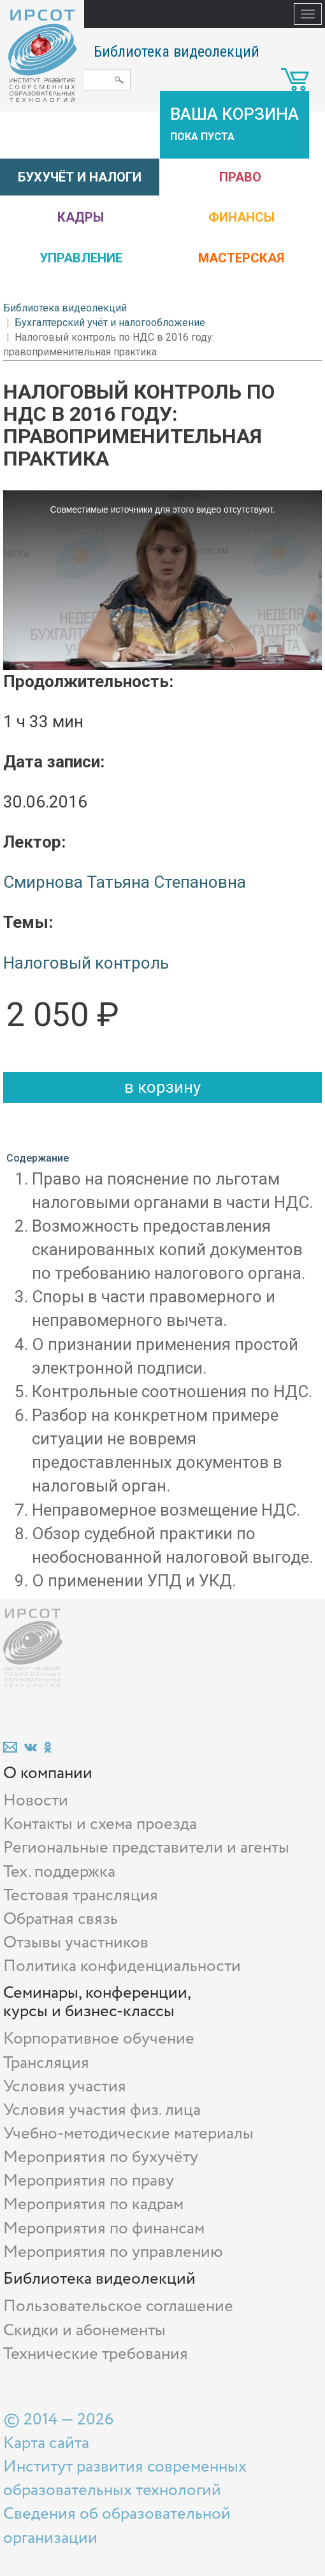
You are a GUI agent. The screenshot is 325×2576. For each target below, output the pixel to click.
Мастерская (241, 258)
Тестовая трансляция (80, 1895)
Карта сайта (46, 2443)
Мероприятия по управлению (113, 2252)
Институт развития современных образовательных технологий (125, 2478)
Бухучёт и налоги (79, 177)
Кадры (80, 217)
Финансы (241, 217)
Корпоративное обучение (98, 2038)
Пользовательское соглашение (118, 2306)
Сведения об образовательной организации (117, 2525)
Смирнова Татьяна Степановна (124, 882)
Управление (81, 258)
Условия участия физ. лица (102, 2110)
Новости (35, 1800)
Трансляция (46, 2063)
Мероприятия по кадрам (93, 2204)
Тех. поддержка (59, 1872)
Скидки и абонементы (84, 2330)
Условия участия (64, 2086)
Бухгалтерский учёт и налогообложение (110, 323)
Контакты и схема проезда (100, 1824)
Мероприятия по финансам (104, 2228)
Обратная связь (60, 1919)
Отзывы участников (75, 1942)
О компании (47, 1773)
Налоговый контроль (86, 962)
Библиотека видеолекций (176, 51)
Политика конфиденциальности (122, 1966)
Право (240, 177)
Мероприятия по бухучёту (100, 2157)
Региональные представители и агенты (146, 1847)
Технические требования (95, 2354)
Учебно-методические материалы (128, 2133)
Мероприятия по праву (88, 2180)
